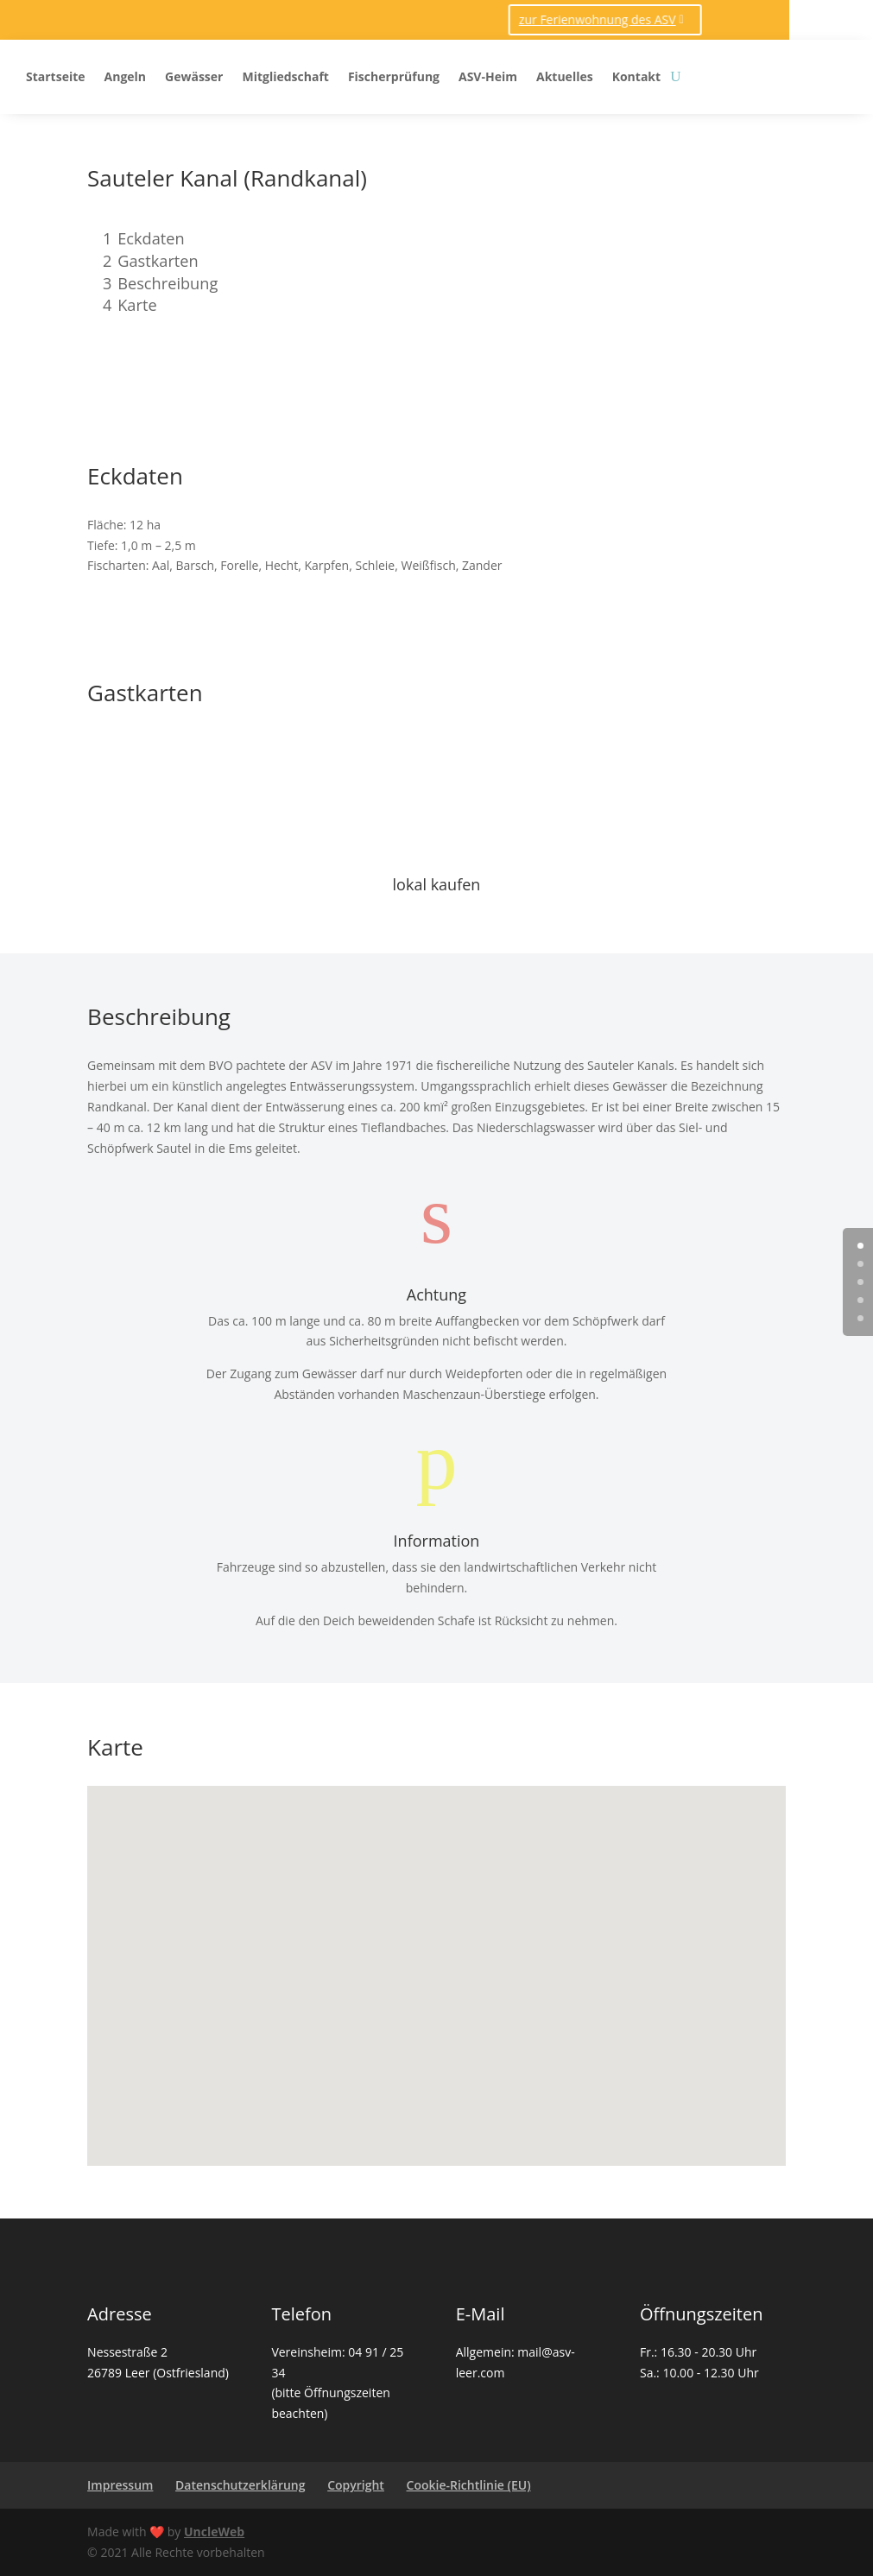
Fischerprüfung (394, 76)
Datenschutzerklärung (240, 2485)
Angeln (125, 76)
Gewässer (194, 76)
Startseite (55, 76)
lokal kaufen (437, 884)
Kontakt (636, 76)
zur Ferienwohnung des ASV (367, 19)
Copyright (355, 2485)
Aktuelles (564, 76)
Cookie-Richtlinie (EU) (469, 2485)
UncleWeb (214, 2531)
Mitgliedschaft (285, 76)
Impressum (120, 2485)
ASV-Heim (488, 76)
